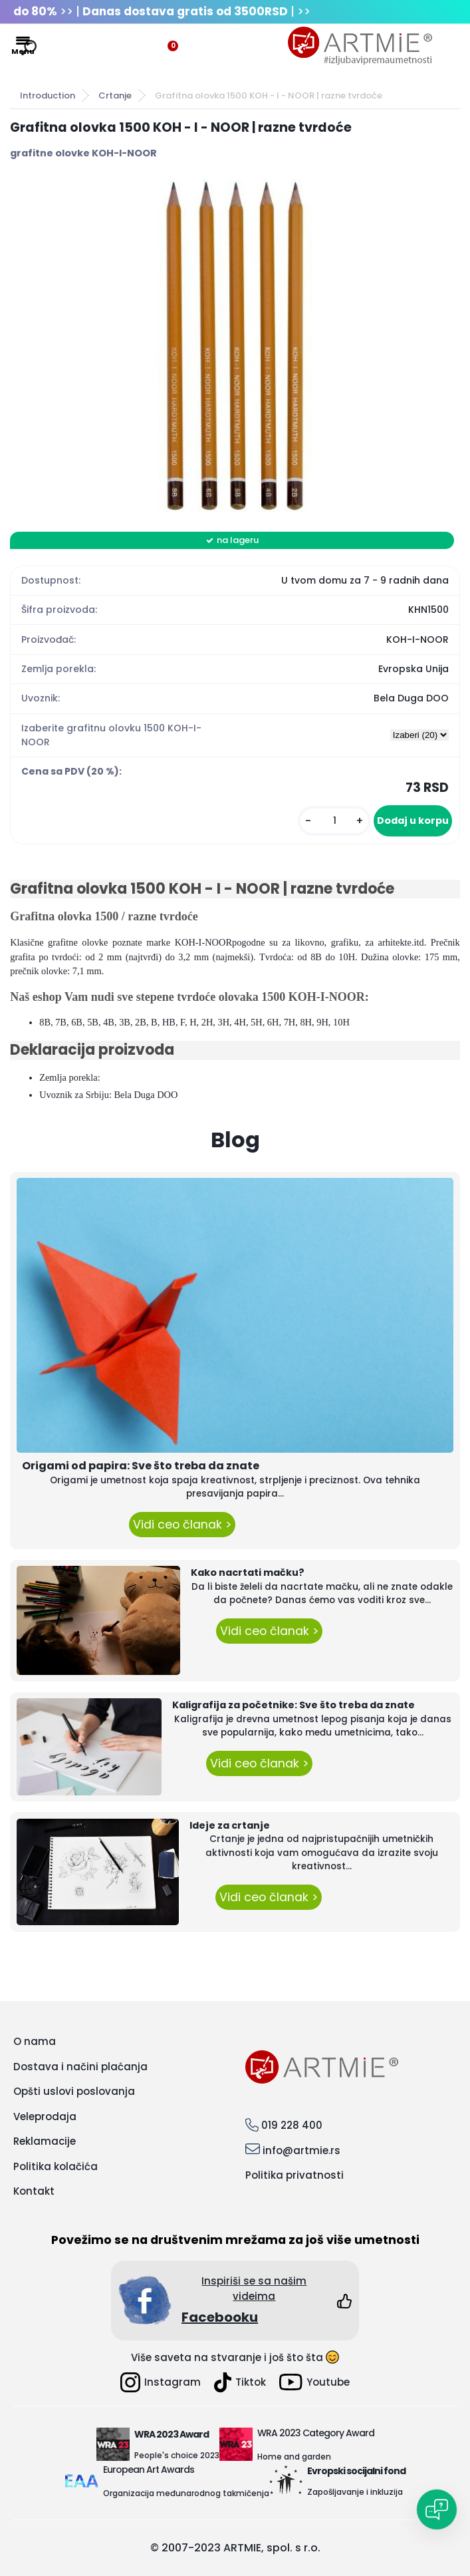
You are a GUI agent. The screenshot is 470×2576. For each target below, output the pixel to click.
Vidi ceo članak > (182, 1525)
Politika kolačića (55, 2166)
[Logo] (360, 46)
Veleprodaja (44, 2116)
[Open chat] (437, 2509)
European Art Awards (148, 2469)
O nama (34, 2041)
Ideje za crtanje (229, 1825)
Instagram (160, 2382)
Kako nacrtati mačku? (247, 1572)
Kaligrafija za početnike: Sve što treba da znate (293, 1705)
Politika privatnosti (294, 2175)
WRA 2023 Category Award (315, 2433)
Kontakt (34, 2191)
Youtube (314, 2382)
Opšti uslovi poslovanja (74, 2091)
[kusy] (334, 821)
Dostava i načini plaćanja (80, 2067)
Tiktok (240, 2382)
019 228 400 (291, 2125)
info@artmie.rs (301, 2150)
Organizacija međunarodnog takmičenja (186, 2493)
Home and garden (294, 2456)
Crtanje (115, 95)
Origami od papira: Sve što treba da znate (140, 1465)
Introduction (47, 95)
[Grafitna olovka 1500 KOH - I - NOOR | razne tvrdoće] (235, 346)
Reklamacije (44, 2141)
